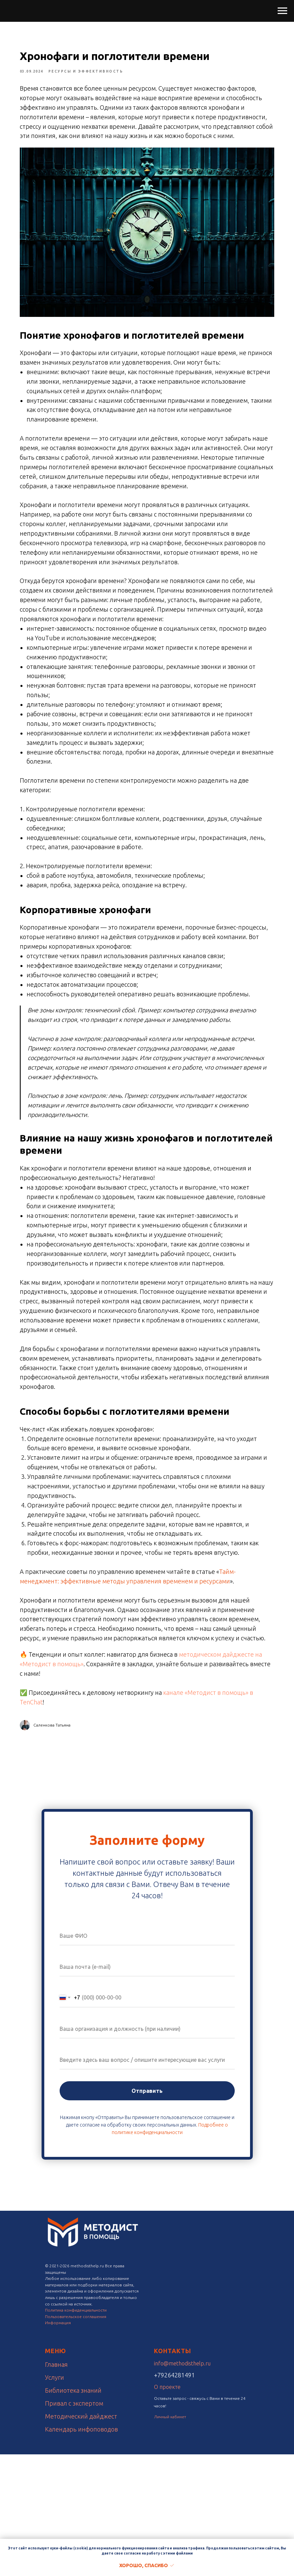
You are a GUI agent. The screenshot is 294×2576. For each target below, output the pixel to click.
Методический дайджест (81, 2537)
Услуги (54, 2499)
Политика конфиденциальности (76, 2431)
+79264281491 (174, 2496)
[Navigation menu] (282, 10)
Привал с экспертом (74, 2524)
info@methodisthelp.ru (182, 2485)
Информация (58, 2444)
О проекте (167, 2508)
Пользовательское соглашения (75, 2438)
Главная (56, 2486)
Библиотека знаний (73, 2512)
